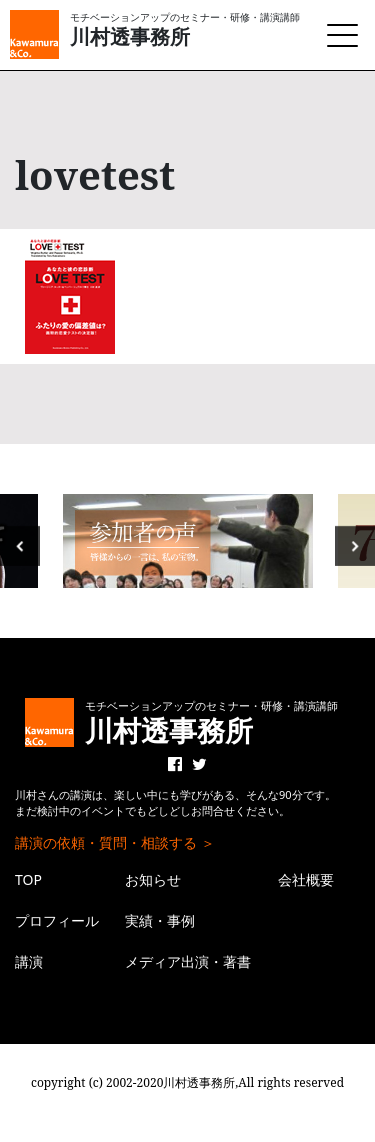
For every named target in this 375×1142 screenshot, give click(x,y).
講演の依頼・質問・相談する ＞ (115, 842)
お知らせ (153, 879)
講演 (29, 961)
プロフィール (57, 920)
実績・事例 (160, 920)
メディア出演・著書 (188, 961)
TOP (28, 879)
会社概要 (306, 879)
